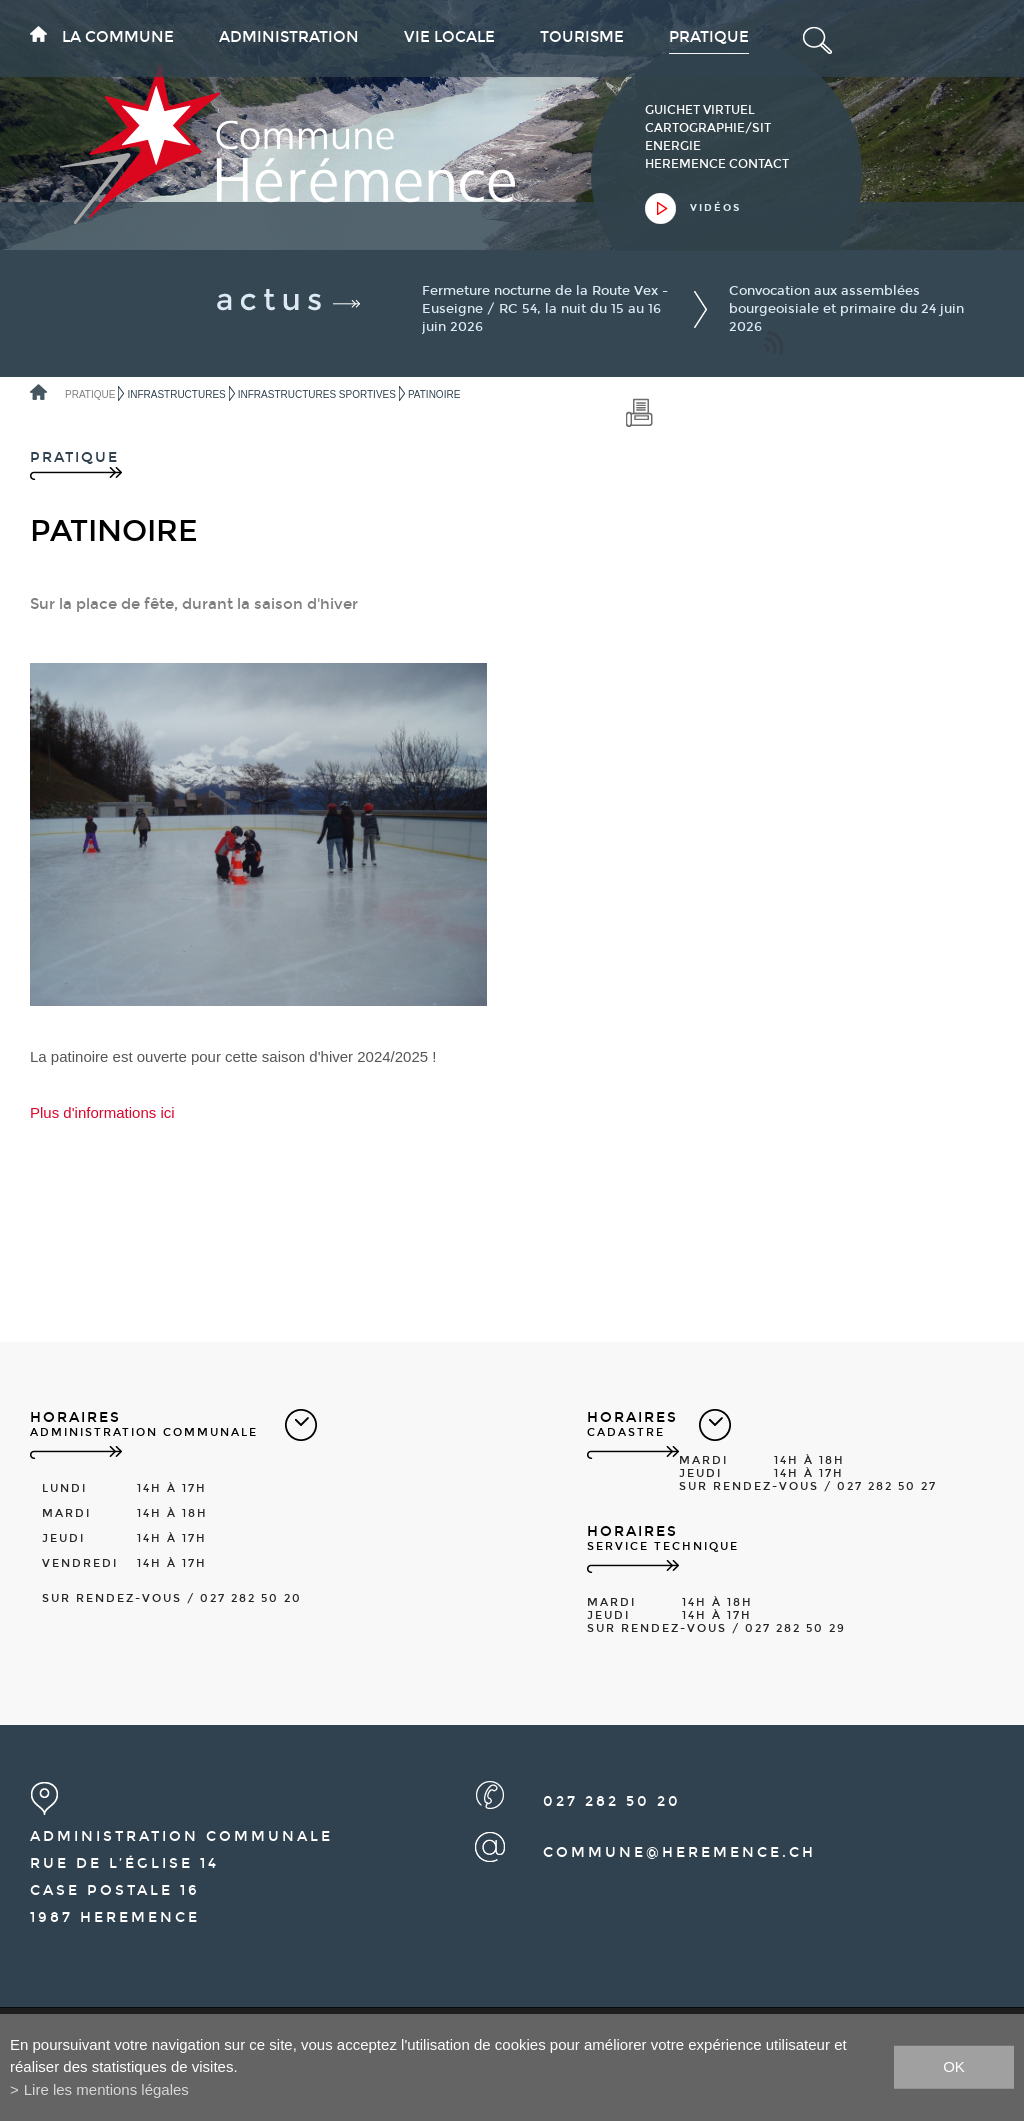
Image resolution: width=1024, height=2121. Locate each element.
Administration (289, 37)
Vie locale (449, 37)
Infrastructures (176, 394)
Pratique (709, 37)
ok (954, 2066)
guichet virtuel (700, 110)
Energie (673, 146)
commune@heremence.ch (679, 1852)
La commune (118, 37)
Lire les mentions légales (106, 2089)
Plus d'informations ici (102, 1112)
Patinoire (434, 394)
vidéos (715, 208)
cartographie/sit (708, 128)
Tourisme (582, 37)
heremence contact (717, 164)
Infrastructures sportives (317, 394)
